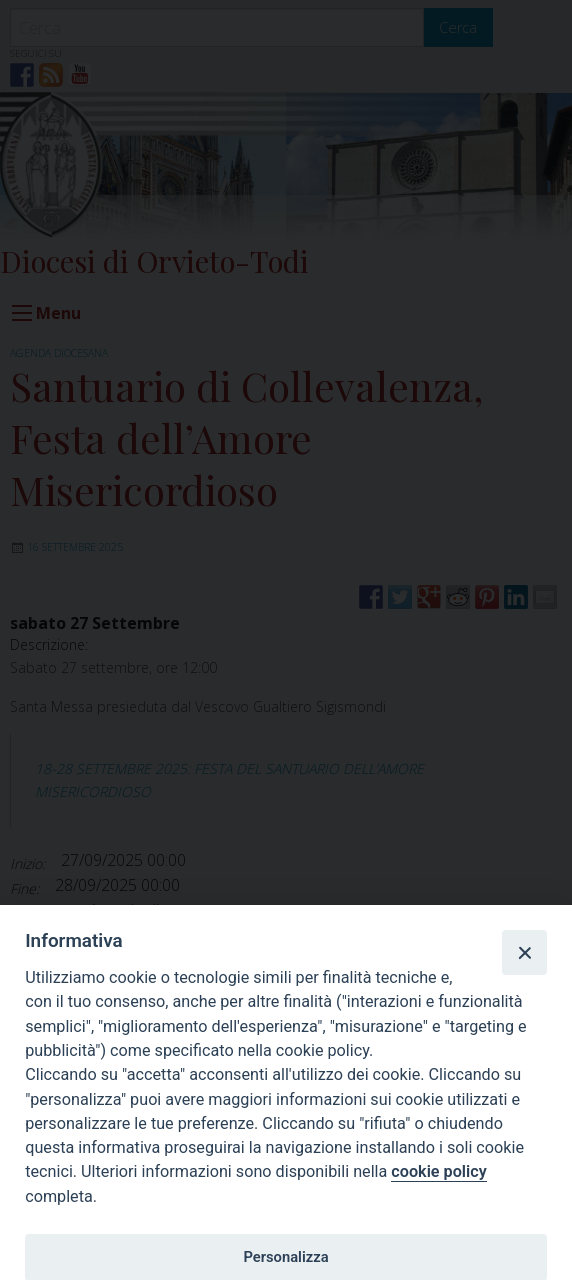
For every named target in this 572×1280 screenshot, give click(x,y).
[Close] (524, 952)
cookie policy (438, 1171)
